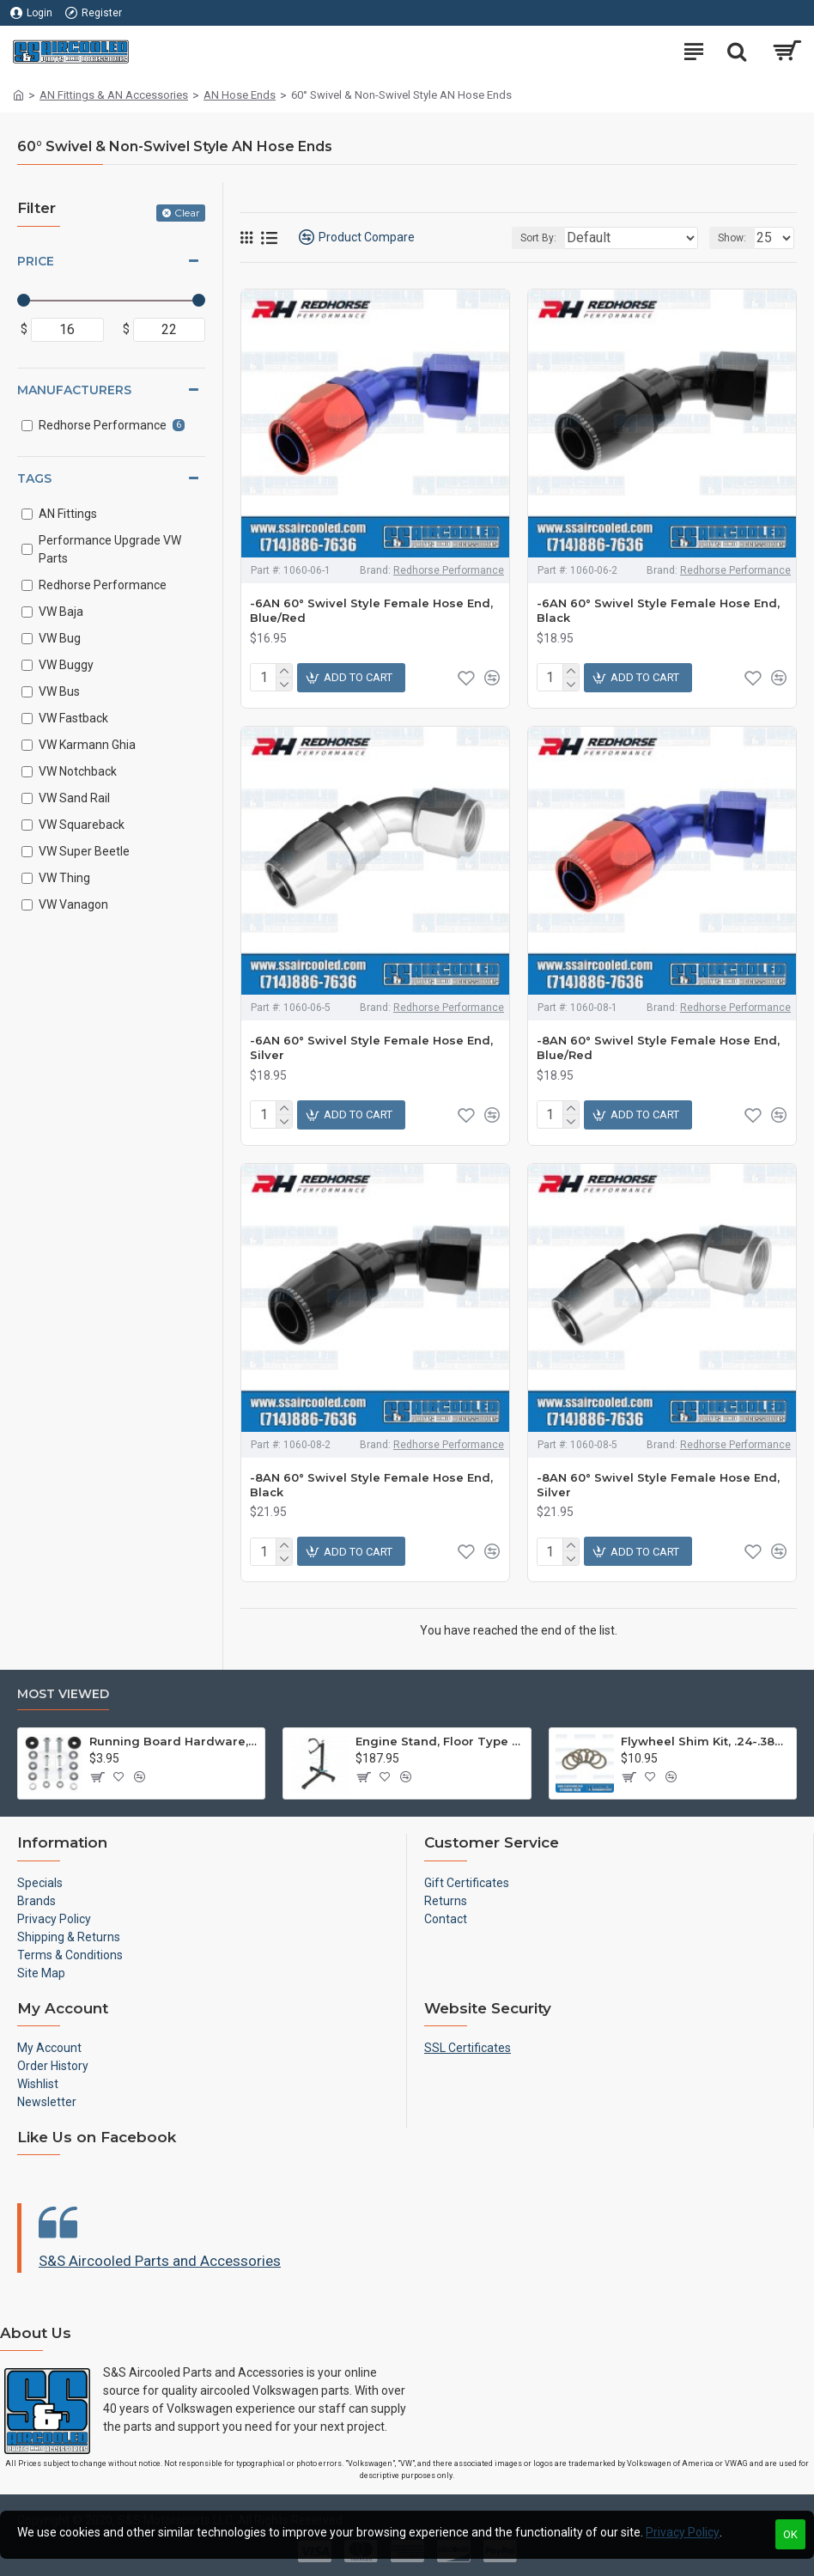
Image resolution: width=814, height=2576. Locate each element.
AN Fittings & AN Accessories (113, 94)
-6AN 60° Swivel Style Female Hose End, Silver (371, 1047)
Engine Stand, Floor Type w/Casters (440, 1741)
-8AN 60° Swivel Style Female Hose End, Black (371, 1485)
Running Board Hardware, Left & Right (173, 1741)
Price (35, 261)
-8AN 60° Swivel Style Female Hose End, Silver (658, 1485)
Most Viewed (63, 1694)
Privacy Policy (683, 2532)
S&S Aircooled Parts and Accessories (160, 2260)
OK (790, 2534)
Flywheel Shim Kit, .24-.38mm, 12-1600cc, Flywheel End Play (705, 1741)
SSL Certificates (467, 2048)
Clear (187, 212)
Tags (34, 478)
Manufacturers (74, 390)
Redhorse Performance (448, 570)
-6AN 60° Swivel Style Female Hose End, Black (658, 610)
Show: (732, 238)
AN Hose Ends (240, 94)
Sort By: (538, 238)
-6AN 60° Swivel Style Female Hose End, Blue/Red (371, 610)
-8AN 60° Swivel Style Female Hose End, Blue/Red (658, 1047)
